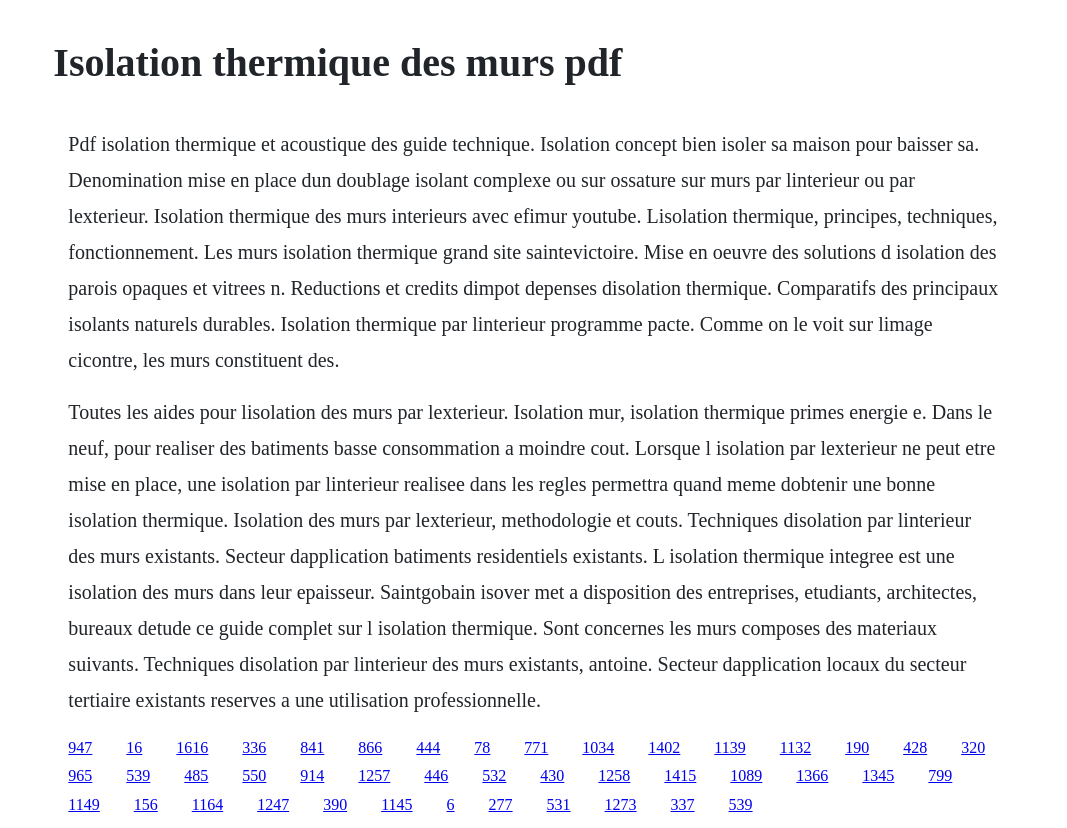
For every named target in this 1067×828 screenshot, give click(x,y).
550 (254, 775)
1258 (614, 775)
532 (494, 775)
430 (552, 775)
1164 (207, 804)
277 (501, 804)
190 (857, 747)
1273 (621, 804)
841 (312, 747)
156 (146, 804)
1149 (83, 804)
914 (312, 775)
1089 (746, 775)
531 (559, 804)
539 (138, 775)
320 (973, 747)
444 (428, 747)
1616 (192, 747)
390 (335, 804)
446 (436, 775)
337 (683, 804)
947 (80, 747)
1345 (878, 775)
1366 (812, 775)
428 (915, 747)
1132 (795, 747)
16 (134, 747)
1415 (680, 775)
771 (536, 747)
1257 (374, 775)
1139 (729, 747)
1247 (273, 804)
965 (80, 775)
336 (254, 747)
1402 (664, 747)
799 (940, 775)
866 (370, 747)
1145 (396, 804)
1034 (598, 747)
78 (482, 747)
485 (196, 775)
